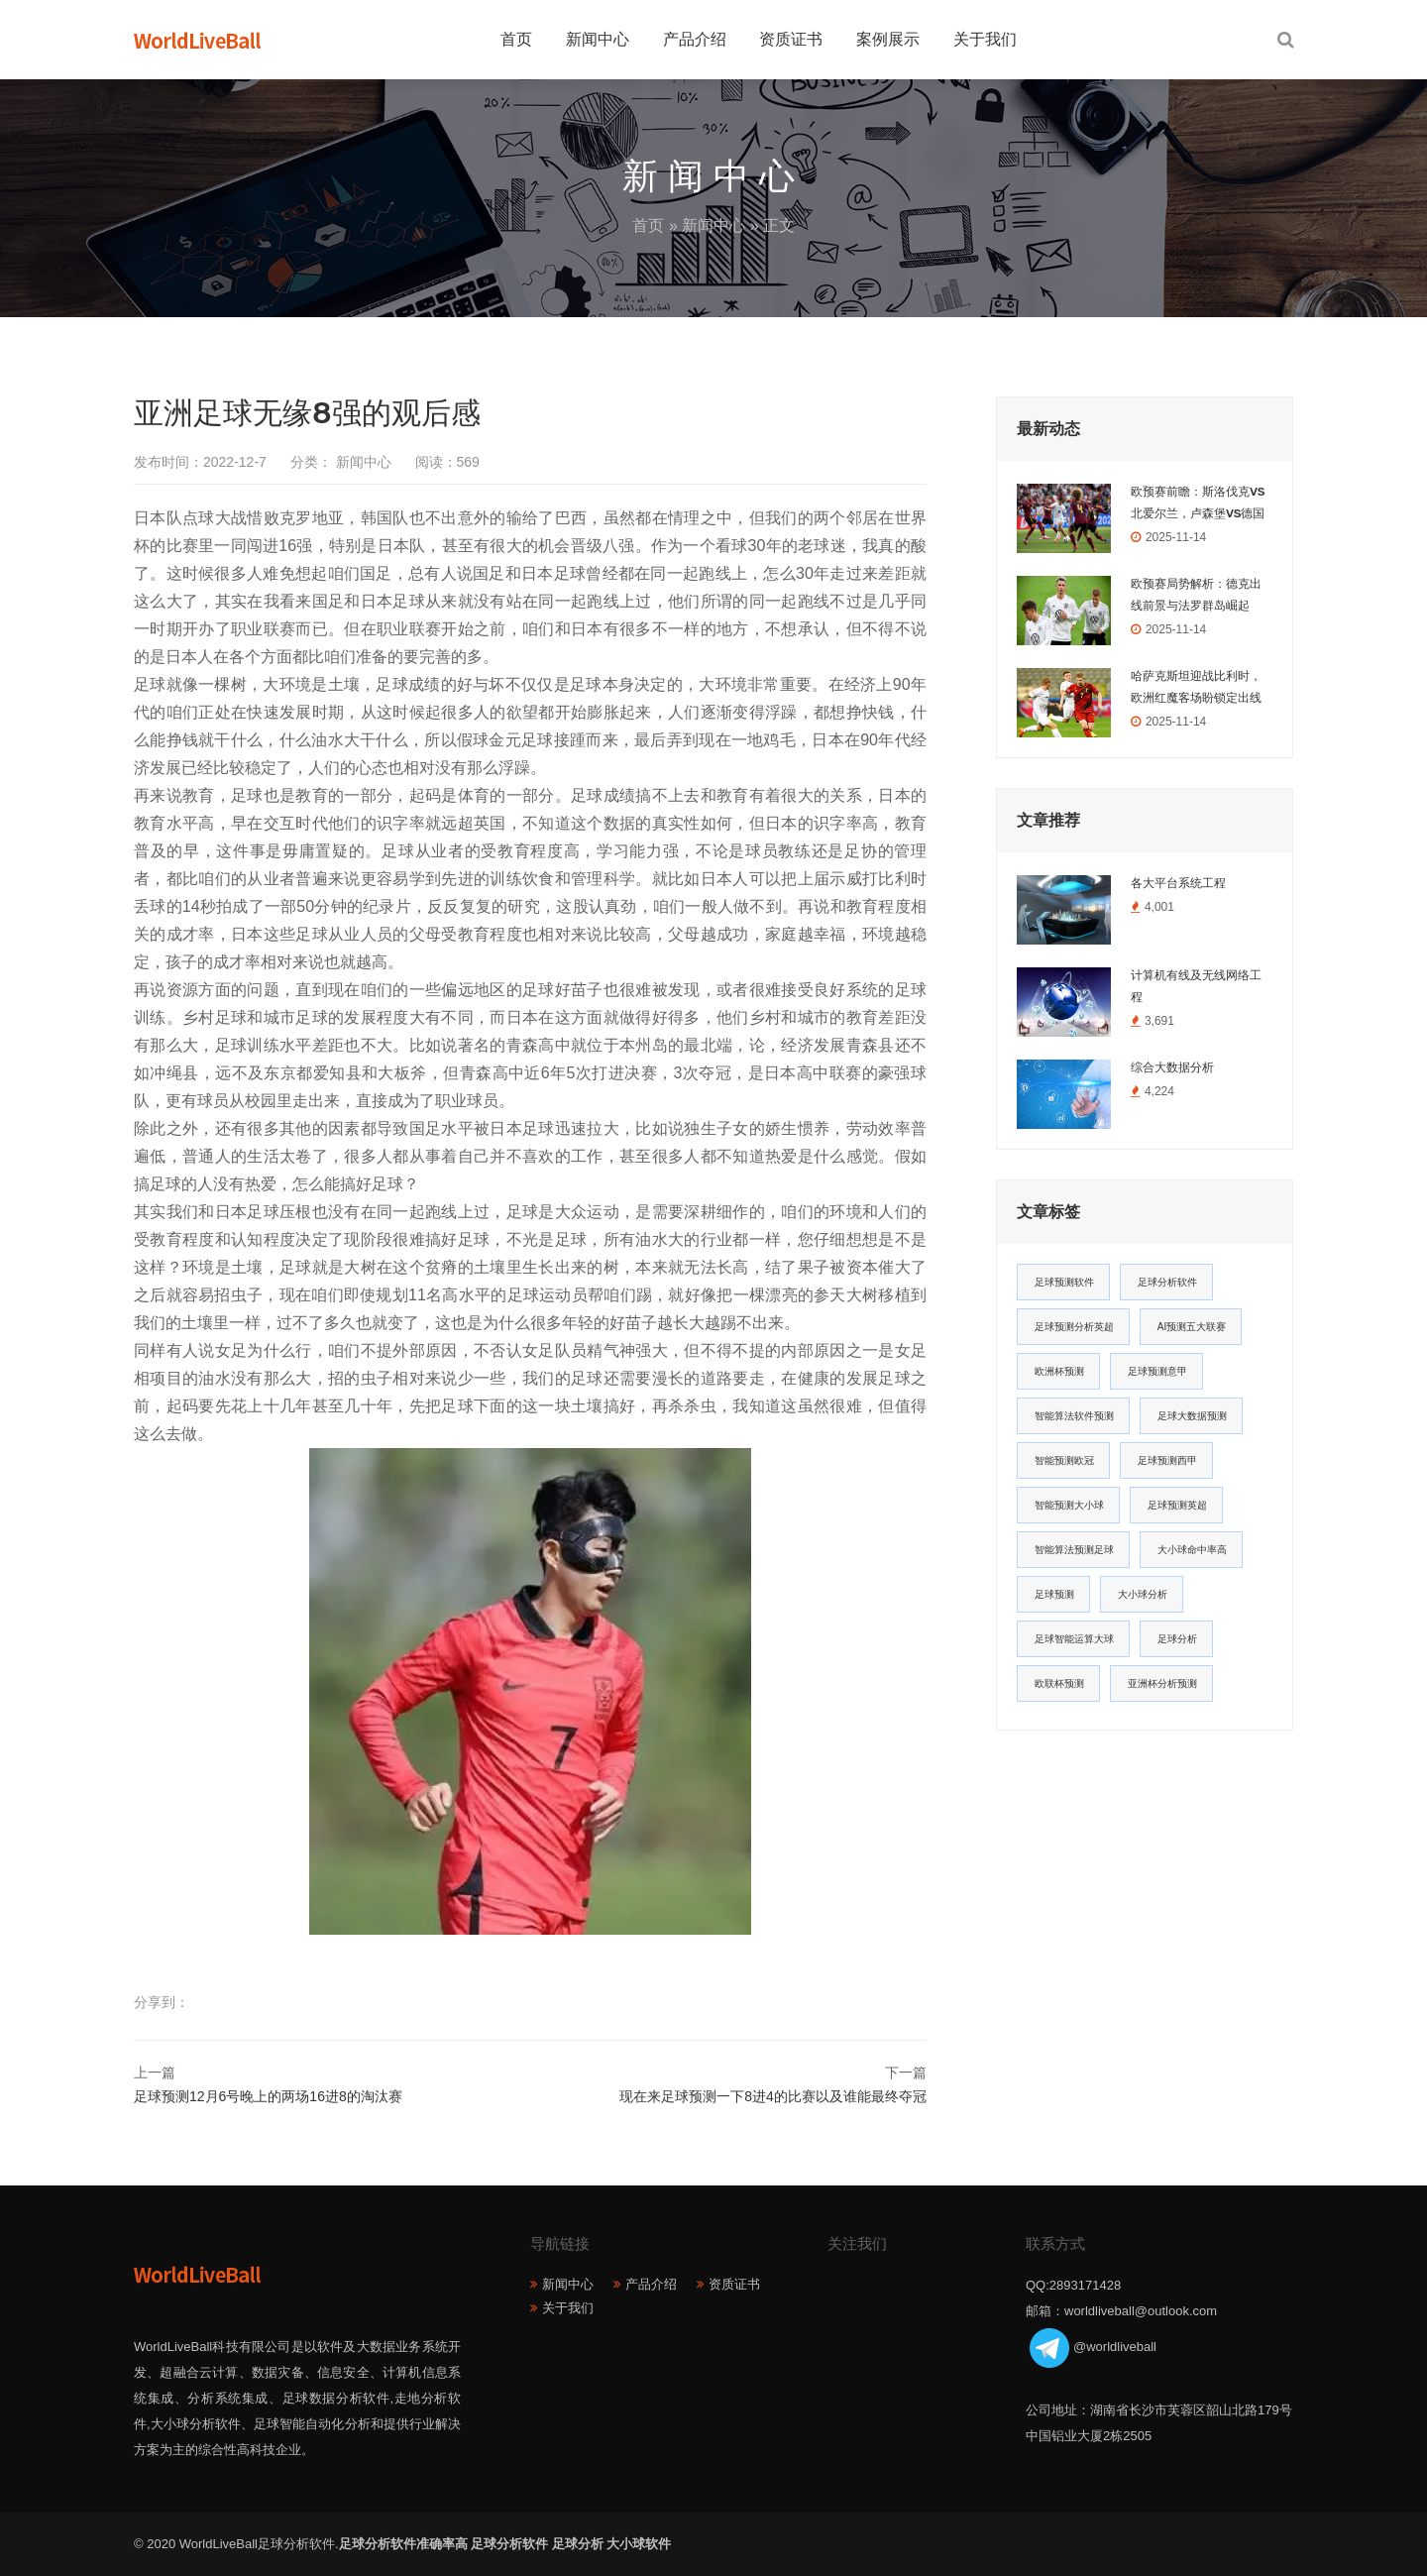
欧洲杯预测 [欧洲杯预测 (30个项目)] (1059, 1371)
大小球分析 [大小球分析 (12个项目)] (1142, 1594)
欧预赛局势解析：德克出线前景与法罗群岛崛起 (1196, 595)
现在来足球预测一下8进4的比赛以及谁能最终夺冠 (773, 2096)
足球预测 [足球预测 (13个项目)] (1054, 1594)
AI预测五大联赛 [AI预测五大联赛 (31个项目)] (1191, 1326)
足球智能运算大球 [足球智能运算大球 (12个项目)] (1074, 1638)
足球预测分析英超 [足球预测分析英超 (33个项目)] (1074, 1326)
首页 (516, 39)
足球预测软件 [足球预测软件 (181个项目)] (1064, 1282)
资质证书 (791, 39)
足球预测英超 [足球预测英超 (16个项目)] (1177, 1505)
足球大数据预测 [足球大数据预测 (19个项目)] (1192, 1415)
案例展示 (888, 39)
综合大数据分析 (1172, 1067)
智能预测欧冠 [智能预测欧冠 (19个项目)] (1064, 1460)
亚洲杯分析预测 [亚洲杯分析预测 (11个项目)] (1162, 1683)
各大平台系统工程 (1178, 883)
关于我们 (985, 39)
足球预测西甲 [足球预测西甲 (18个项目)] (1167, 1460)
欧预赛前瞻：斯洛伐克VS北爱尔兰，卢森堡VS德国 (1198, 502)
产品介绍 (694, 39)
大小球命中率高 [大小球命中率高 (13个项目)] (1192, 1549)
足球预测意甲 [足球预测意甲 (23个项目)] (1157, 1371)
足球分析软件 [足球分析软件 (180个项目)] (1167, 1282)
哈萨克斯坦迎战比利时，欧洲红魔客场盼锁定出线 (1196, 687)
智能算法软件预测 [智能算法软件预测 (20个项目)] (1074, 1415)
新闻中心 (597, 39)
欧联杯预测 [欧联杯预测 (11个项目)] (1059, 1683)
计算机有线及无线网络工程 (1196, 986)
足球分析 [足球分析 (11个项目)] (1177, 1638)
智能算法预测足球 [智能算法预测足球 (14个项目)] (1074, 1549)
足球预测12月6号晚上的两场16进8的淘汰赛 (268, 2096)
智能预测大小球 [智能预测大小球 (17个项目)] (1069, 1505)
